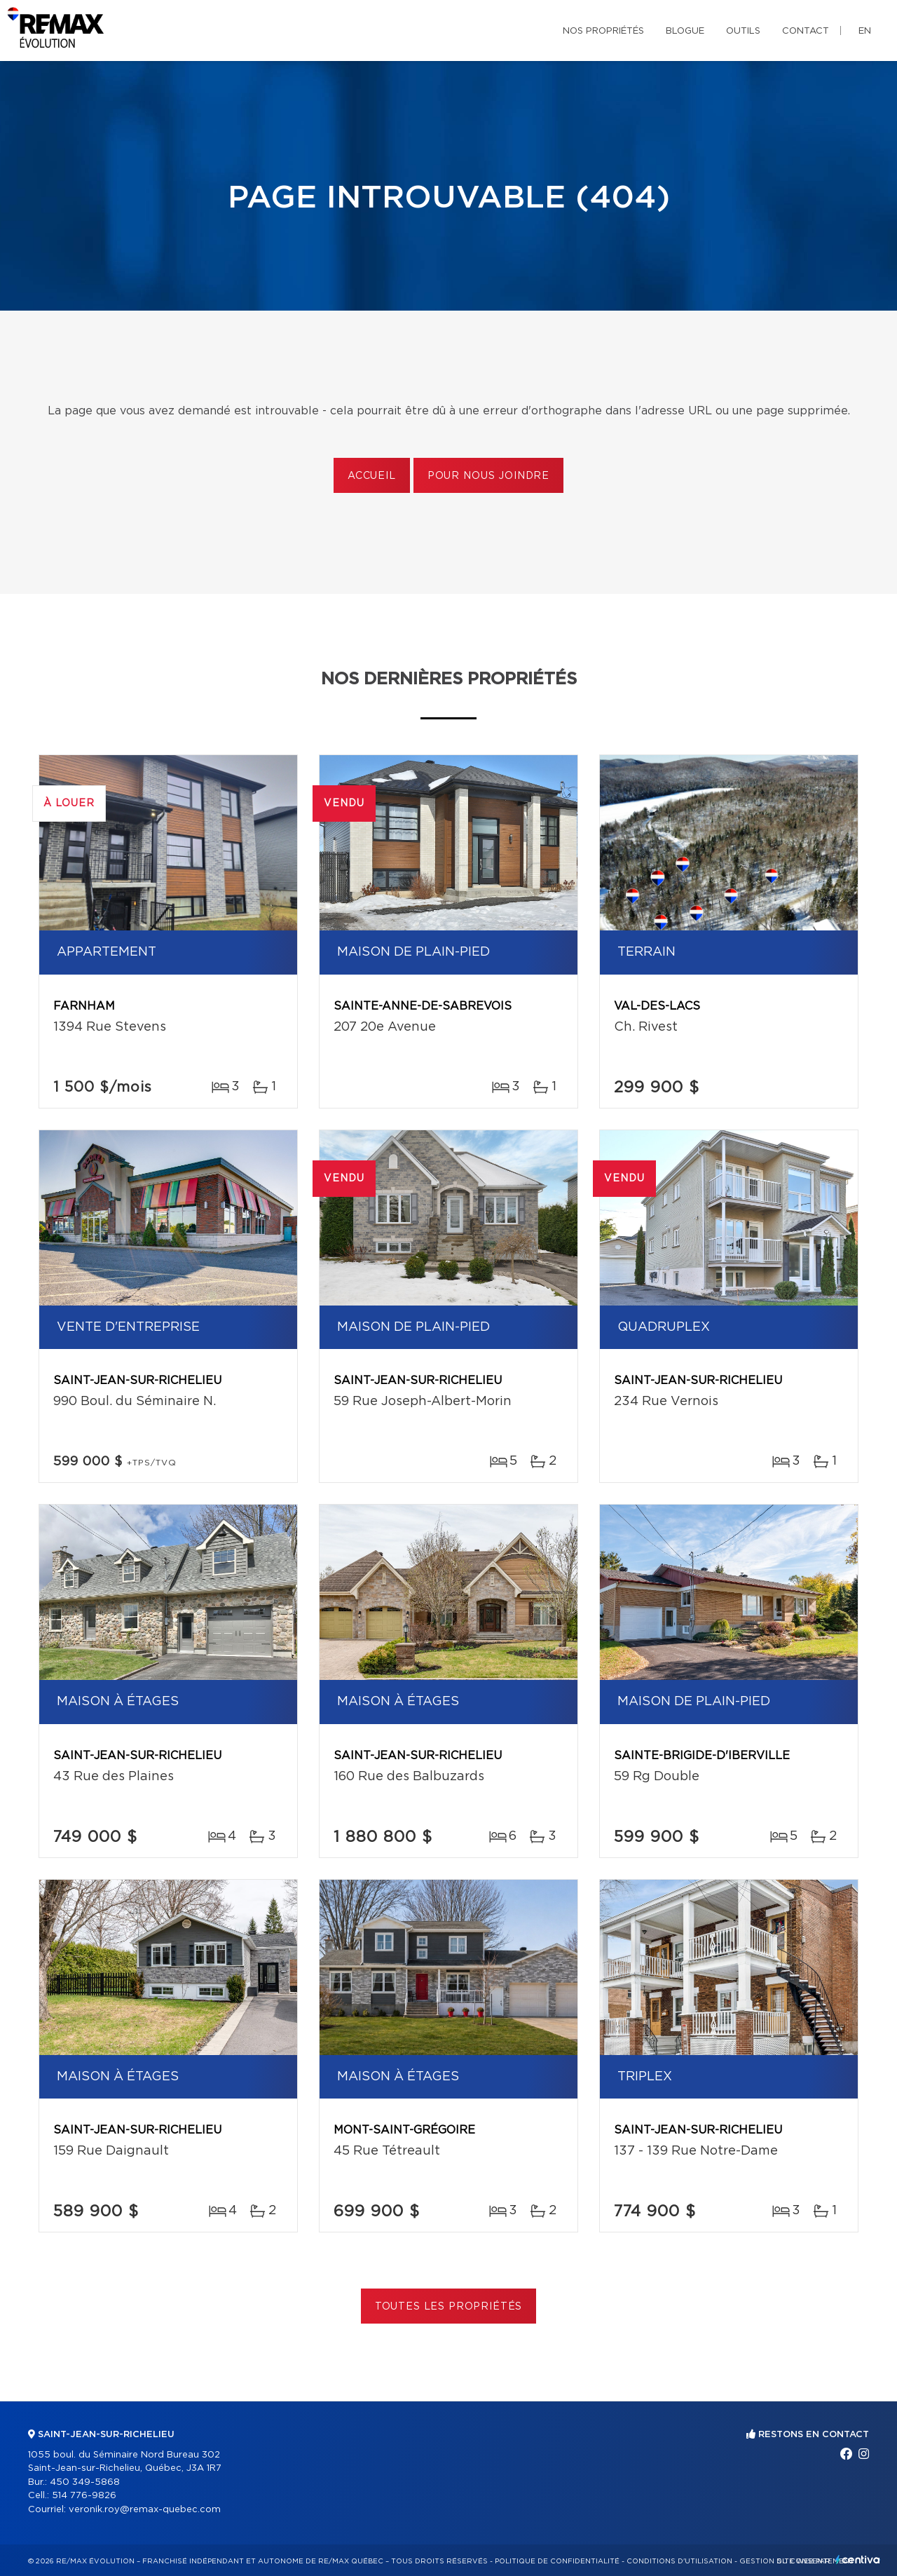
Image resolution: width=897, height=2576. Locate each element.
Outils (743, 31)
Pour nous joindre (488, 476)
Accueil (372, 476)
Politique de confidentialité (557, 2561)
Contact (805, 31)
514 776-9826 (84, 2495)
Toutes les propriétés (449, 2307)
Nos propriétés (603, 31)
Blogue (685, 31)
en (864, 31)
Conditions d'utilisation (679, 2561)
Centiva (857, 2559)
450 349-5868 (85, 2482)
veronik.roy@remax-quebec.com (145, 2509)
